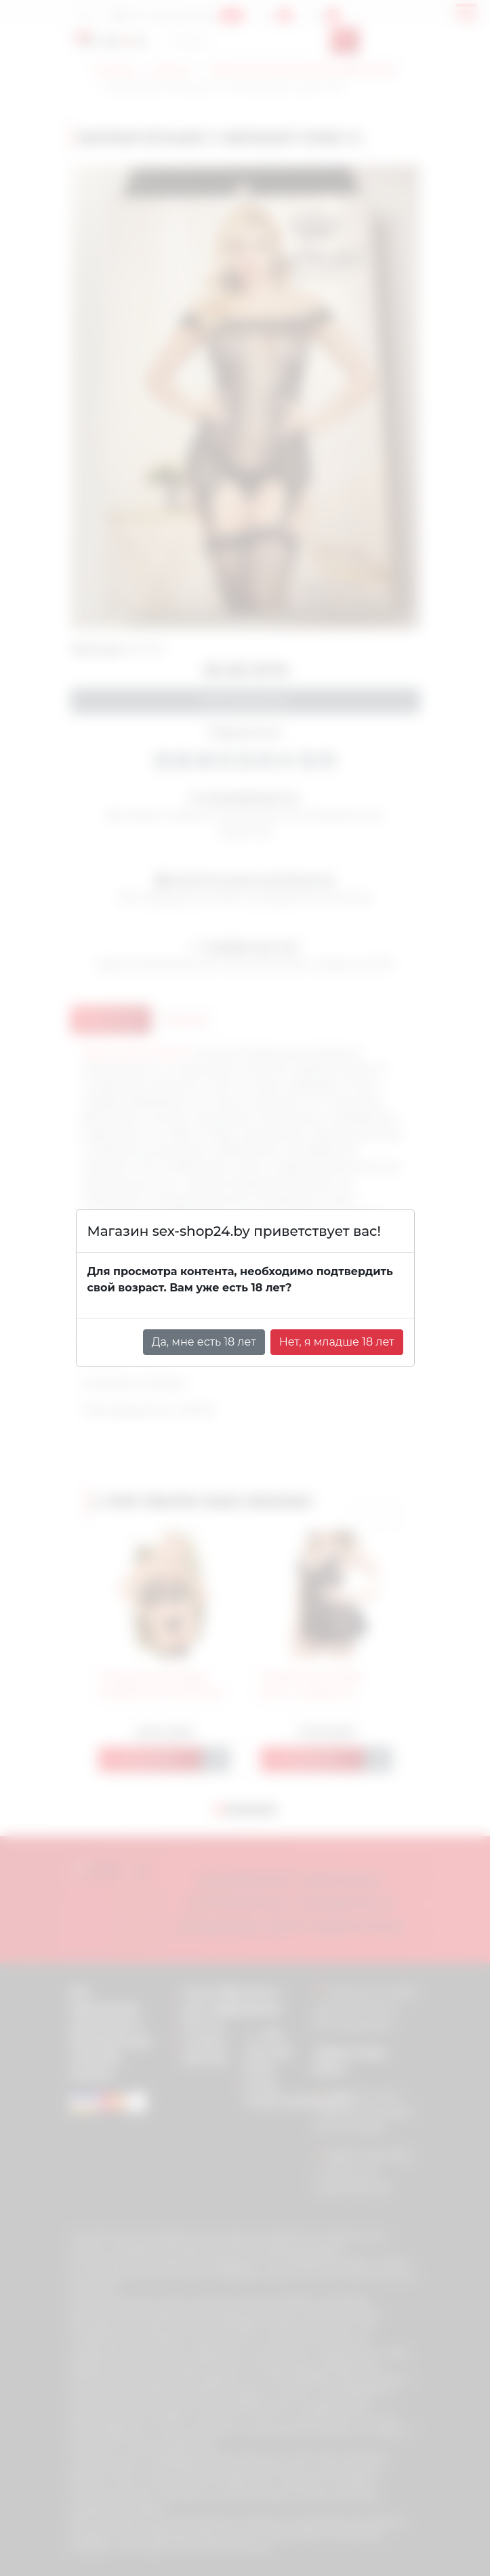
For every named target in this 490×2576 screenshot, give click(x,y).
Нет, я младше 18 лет (336, 1341)
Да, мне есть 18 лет (204, 1341)
